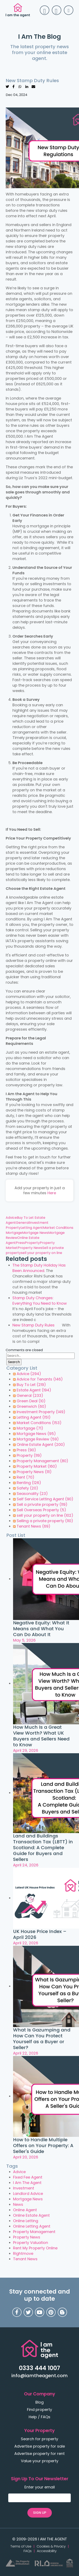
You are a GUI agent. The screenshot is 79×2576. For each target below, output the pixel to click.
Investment (23, 2188)
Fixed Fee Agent (27, 2177)
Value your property (39, 2460)
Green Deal (31, 1401)
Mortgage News (35, 1232)
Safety (27, 1488)
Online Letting (25, 2220)
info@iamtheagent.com (39, 2375)
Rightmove (23, 2253)
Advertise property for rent (39, 2453)
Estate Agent (34, 1390)
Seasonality (32, 1493)
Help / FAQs (39, 2416)
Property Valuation (30, 2242)
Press (20, 1242)
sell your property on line (41, 1252)
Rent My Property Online (35, 2248)
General (22, 1222)
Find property (39, 2409)
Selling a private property (45, 1520)
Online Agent (25, 2209)
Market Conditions (58, 1227)
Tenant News (33, 1526)
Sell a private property (42, 1504)
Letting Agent (32, 1227)
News (18, 2204)
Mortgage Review (38, 1439)
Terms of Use (20, 2546)
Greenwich (31, 1406)
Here (51, 1192)
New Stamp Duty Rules (33, 1325)
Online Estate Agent (41, 1444)
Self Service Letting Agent (45, 1499)
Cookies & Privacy (51, 2546)
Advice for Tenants (40, 1379)
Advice (11, 1217)
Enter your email (39, 2487)
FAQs (28, 2551)
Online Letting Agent (31, 2226)
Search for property (39, 2438)
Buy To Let (26, 1217)
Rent (25, 1477)
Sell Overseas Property (41, 1509)
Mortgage (14, 1232)
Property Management (42, 1460)
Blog (39, 2402)
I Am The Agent (27, 2182)
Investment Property (41, 1411)
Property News (30, 1247)
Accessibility (47, 2551)
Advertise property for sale (39, 2446)
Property (32, 1242)
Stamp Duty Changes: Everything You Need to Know (39, 1300)
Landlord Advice (28, 2193)
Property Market (37, 1466)
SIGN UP (39, 2512)
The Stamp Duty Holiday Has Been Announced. (39, 1268)
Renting (29, 1482)
